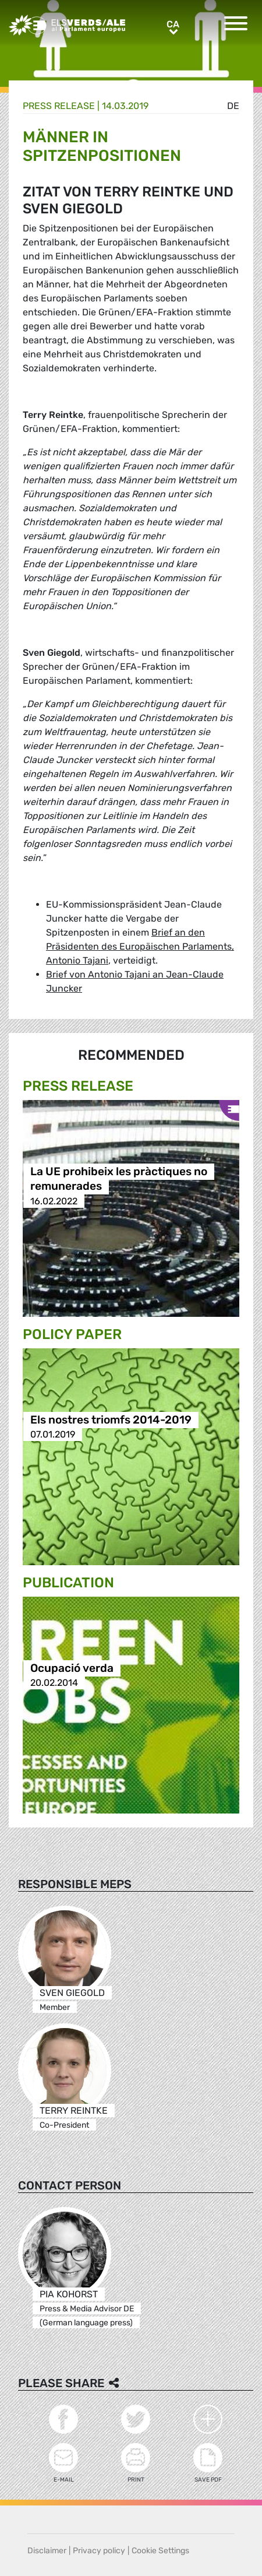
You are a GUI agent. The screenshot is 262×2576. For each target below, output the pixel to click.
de (233, 105)
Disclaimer (46, 2551)
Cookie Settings (160, 2551)
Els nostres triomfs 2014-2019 (111, 1419)
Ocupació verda (72, 1668)
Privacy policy (99, 2551)
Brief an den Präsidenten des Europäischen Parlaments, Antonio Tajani (140, 946)
